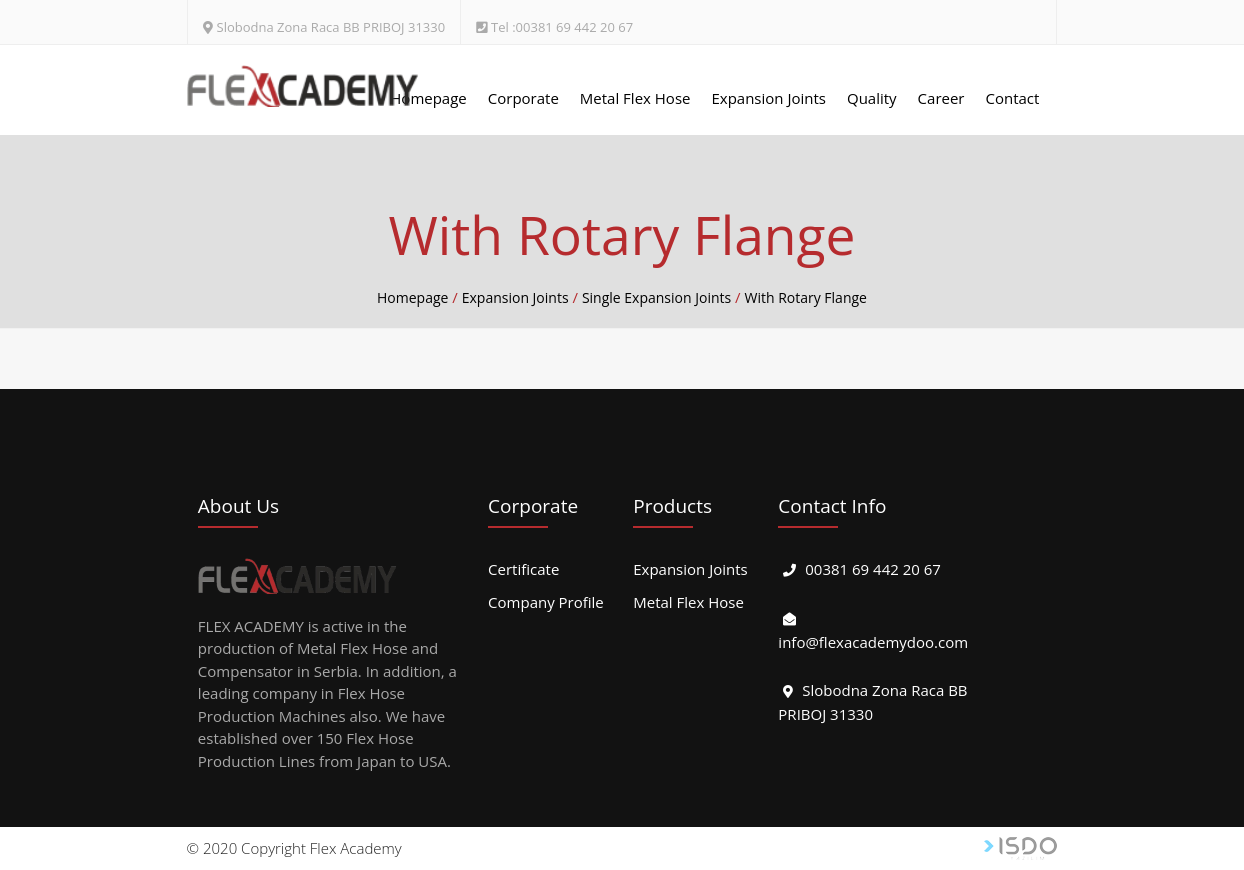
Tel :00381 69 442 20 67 (562, 27)
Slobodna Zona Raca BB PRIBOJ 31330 (331, 27)
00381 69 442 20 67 (873, 569)
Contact (1013, 98)
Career (941, 98)
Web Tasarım (1020, 848)
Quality (872, 98)
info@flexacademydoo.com (873, 642)
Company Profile (546, 602)
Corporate (523, 98)
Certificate (523, 569)
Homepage (428, 98)
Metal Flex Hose (635, 98)
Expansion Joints (768, 98)
